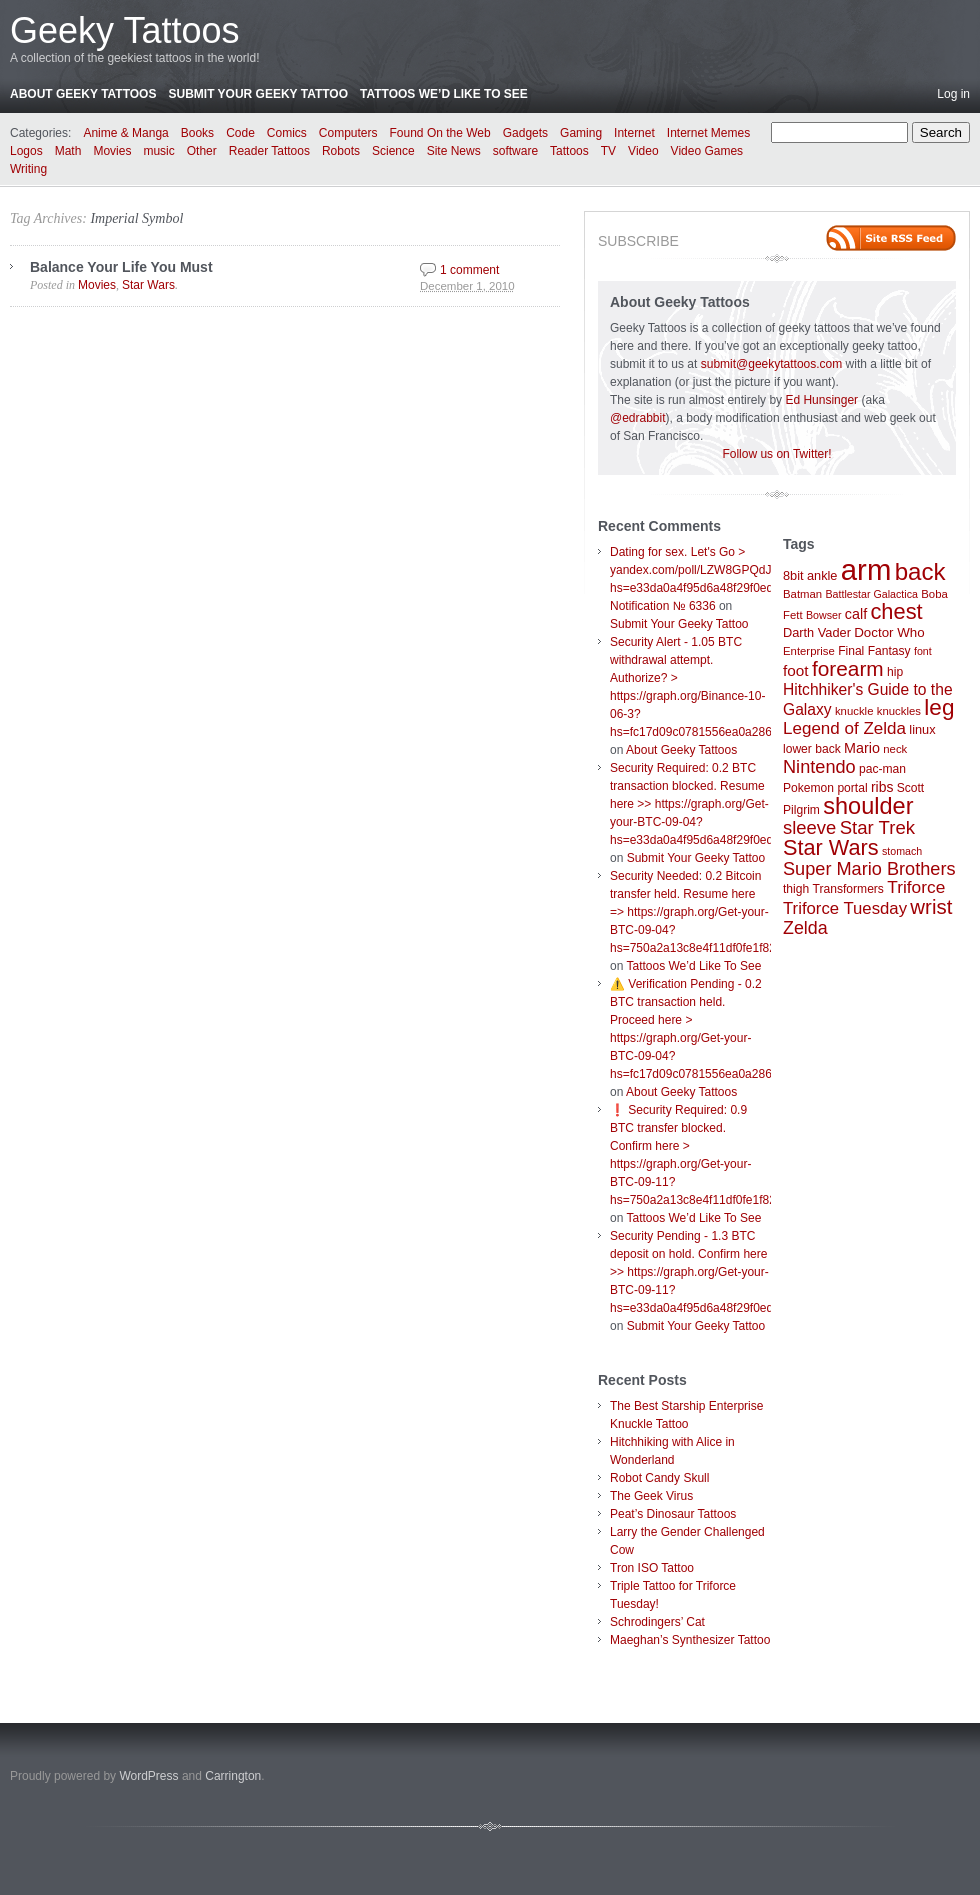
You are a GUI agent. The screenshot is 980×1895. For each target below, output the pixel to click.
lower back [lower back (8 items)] (812, 749)
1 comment (469, 270)
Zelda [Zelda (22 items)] (805, 928)
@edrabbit (638, 418)
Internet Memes (708, 133)
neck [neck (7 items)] (895, 749)
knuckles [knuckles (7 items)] (899, 711)
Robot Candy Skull (659, 1478)
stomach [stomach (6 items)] (902, 851)
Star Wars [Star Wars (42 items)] (831, 847)
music (158, 151)
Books (197, 133)
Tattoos (569, 151)
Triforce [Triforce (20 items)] (916, 887)
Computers (348, 133)
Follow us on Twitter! (776, 454)
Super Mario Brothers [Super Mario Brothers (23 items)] (869, 869)
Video (643, 151)
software (515, 151)
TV (608, 151)
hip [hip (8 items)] (895, 672)
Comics (287, 133)
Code (240, 133)
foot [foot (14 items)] (796, 670)
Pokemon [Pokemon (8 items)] (808, 788)
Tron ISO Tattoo (652, 1568)
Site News (454, 151)
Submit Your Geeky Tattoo (258, 94)
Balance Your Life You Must (121, 267)
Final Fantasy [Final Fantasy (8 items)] (874, 651)
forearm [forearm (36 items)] (848, 668)
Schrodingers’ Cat (657, 1622)
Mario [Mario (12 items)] (862, 748)
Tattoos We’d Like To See (444, 94)
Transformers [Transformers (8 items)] (848, 889)
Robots (341, 151)
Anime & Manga (125, 133)
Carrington (233, 1776)
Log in (953, 94)
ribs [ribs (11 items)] (882, 787)
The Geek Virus (651, 1496)
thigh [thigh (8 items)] (796, 889)
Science (393, 151)
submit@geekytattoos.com (772, 364)
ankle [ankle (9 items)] (822, 575)
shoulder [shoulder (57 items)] (868, 806)
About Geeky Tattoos (83, 94)
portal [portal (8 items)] (852, 788)
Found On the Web (440, 133)
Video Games (707, 151)
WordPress (148, 1776)
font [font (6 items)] (923, 651)
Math (68, 151)
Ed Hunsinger (821, 400)
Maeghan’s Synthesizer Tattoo (690, 1640)
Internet (634, 133)
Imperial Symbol (136, 218)
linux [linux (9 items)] (922, 729)
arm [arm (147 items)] (866, 569)
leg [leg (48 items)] (939, 707)
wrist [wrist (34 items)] (931, 907)
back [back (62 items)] (920, 571)
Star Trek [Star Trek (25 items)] (877, 827)
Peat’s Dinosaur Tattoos (673, 1514)
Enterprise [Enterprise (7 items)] (809, 651)
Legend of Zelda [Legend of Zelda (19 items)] (844, 728)
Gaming (581, 133)
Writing (28, 169)
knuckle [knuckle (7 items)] (854, 711)
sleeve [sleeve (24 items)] (809, 827)
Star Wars (148, 285)
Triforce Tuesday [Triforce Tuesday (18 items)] (845, 908)
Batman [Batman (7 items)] (802, 594)
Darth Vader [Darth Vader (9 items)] (817, 632)
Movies (112, 151)
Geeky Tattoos (124, 30)
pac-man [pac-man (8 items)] (882, 769)
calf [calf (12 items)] (856, 614)
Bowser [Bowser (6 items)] (824, 615)
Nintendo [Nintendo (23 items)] (819, 767)
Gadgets (525, 133)
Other (202, 151)
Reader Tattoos (269, 151)
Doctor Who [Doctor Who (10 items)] (889, 632)
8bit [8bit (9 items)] (793, 575)
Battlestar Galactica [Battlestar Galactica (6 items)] (872, 594)
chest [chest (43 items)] (896, 611)
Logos (26, 151)
